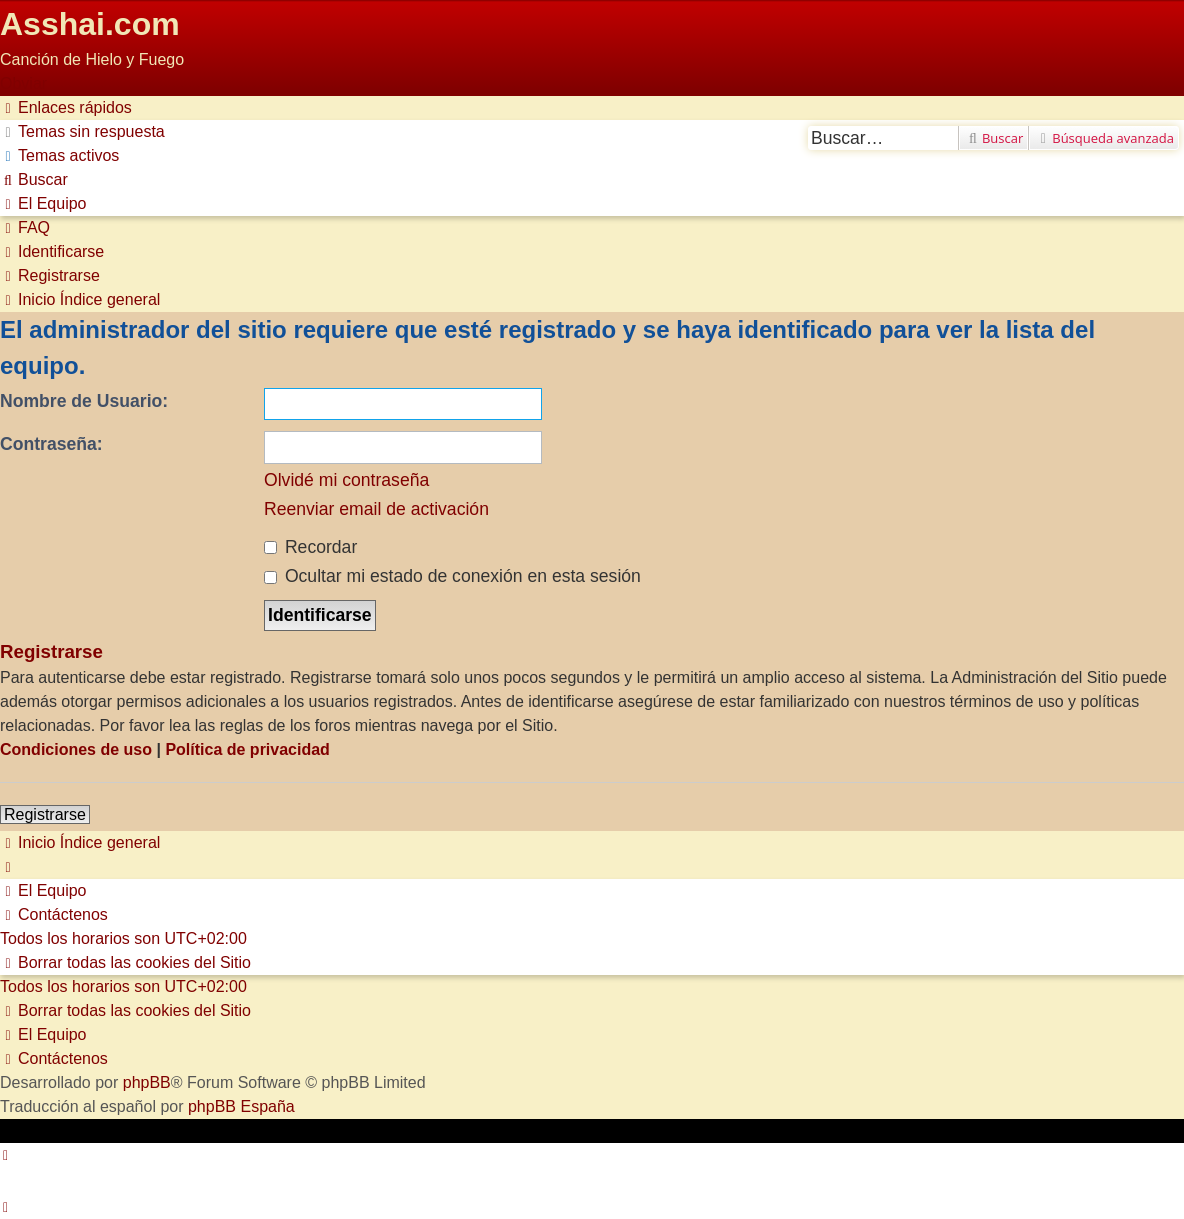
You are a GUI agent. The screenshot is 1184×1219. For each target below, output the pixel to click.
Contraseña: (51, 444)
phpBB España (241, 1106)
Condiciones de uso (76, 749)
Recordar (310, 547)
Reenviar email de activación (376, 509)
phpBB (147, 1082)
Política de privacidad (247, 749)
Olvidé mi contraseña (346, 480)
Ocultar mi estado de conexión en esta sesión (452, 576)
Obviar (23, 83)
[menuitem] (82, 131)
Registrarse (45, 814)
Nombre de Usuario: (84, 401)
